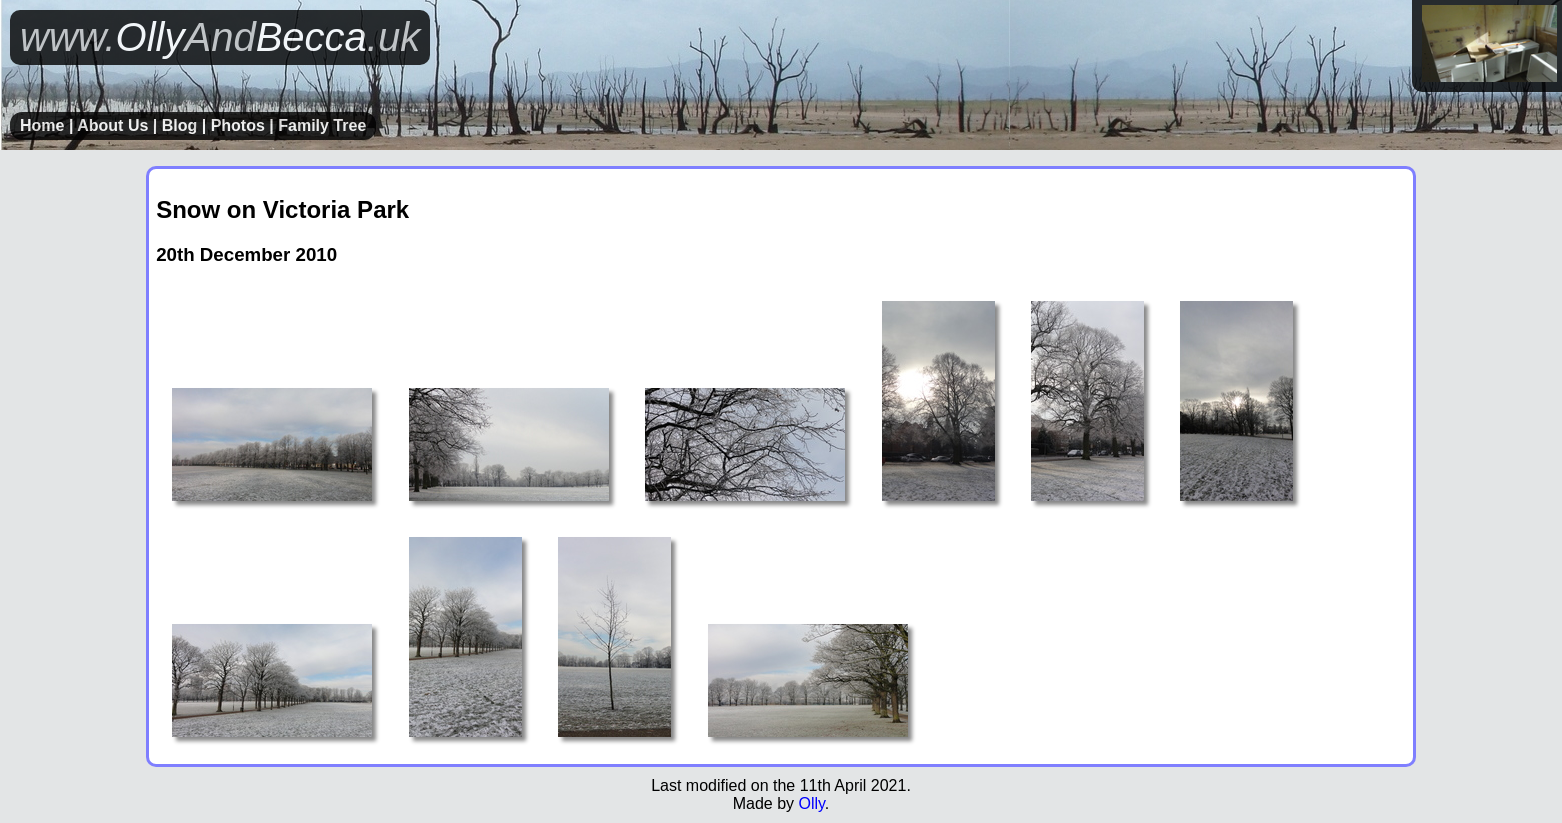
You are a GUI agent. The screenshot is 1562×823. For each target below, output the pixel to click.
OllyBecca (220, 37)
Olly (811, 803)
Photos (238, 125)
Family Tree (322, 125)
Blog (180, 125)
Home (42, 125)
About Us (112, 125)
